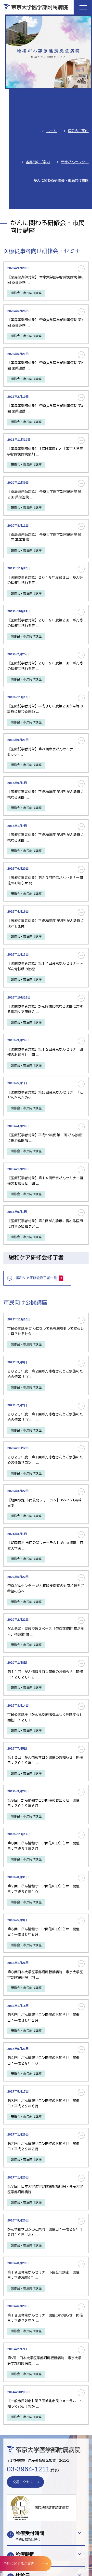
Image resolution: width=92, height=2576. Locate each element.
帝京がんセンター (75, 162)
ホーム (51, 131)
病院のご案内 (78, 131)
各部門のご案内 (38, 162)
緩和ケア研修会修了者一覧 (40, 1278)
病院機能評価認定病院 (52, 2508)
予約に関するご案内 (18, 2563)
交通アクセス (23, 2482)
